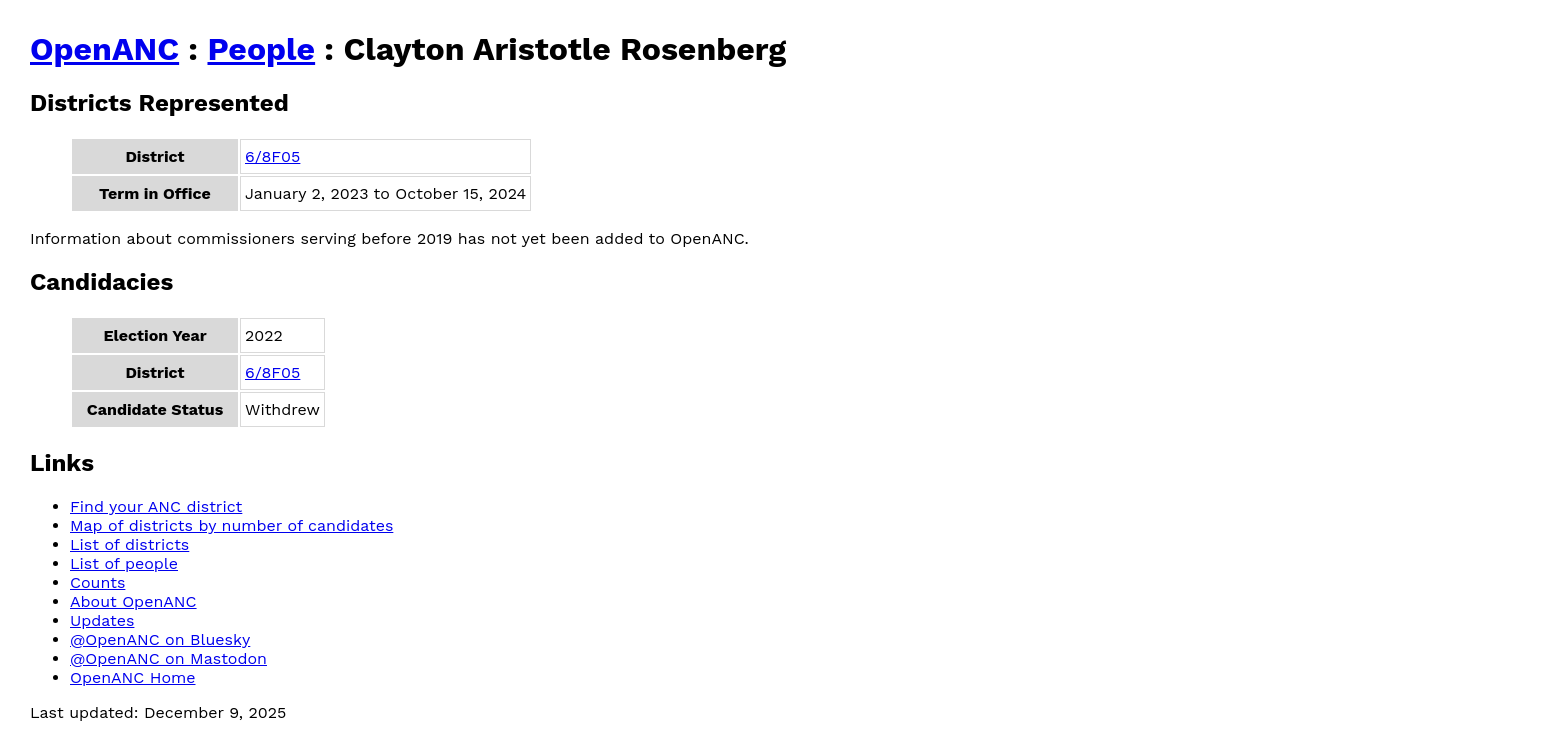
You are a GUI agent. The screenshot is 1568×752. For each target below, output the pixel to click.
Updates (102, 620)
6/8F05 (272, 156)
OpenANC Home (133, 677)
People (261, 49)
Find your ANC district (156, 506)
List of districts (129, 544)
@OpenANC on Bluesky (160, 639)
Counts (97, 582)
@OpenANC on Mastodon (168, 658)
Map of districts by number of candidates (231, 525)
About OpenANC (133, 601)
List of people (124, 563)
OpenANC (104, 49)
